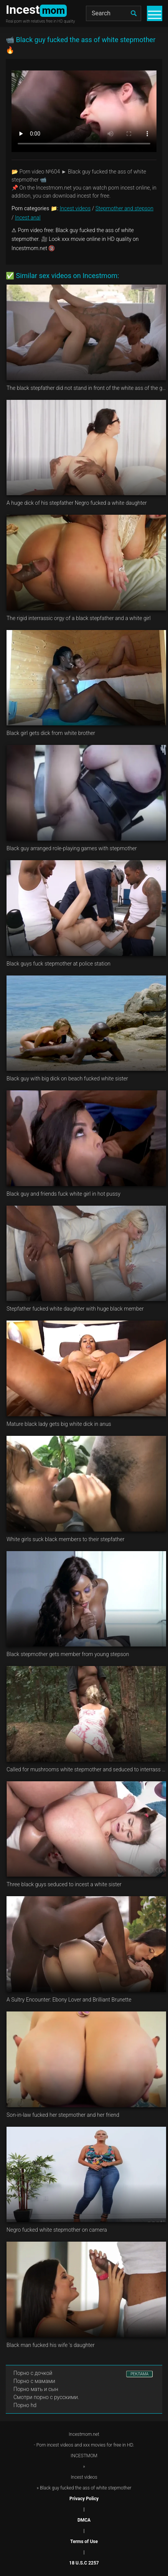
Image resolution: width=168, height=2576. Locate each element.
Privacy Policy (84, 2498)
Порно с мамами (34, 2381)
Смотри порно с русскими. (46, 2397)
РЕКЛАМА (139, 2374)
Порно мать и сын (35, 2389)
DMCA (84, 2520)
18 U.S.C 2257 (84, 2563)
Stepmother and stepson (124, 208)
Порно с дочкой (32, 2373)
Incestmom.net (84, 2434)
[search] (133, 13)
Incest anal (28, 217)
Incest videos (75, 208)
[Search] (113, 13)
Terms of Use (84, 2541)
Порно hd (24, 2405)
